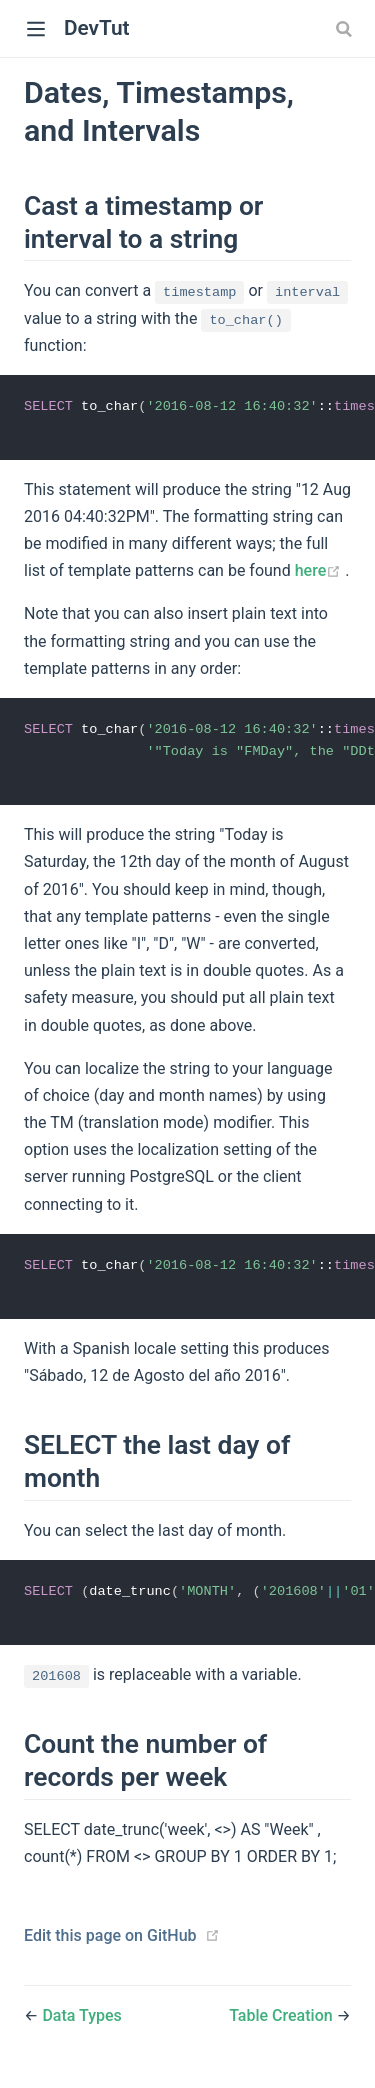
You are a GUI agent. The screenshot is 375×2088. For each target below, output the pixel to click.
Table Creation (282, 2021)
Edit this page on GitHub (110, 1941)
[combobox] (346, 29)
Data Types (81, 2021)
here (320, 572)
